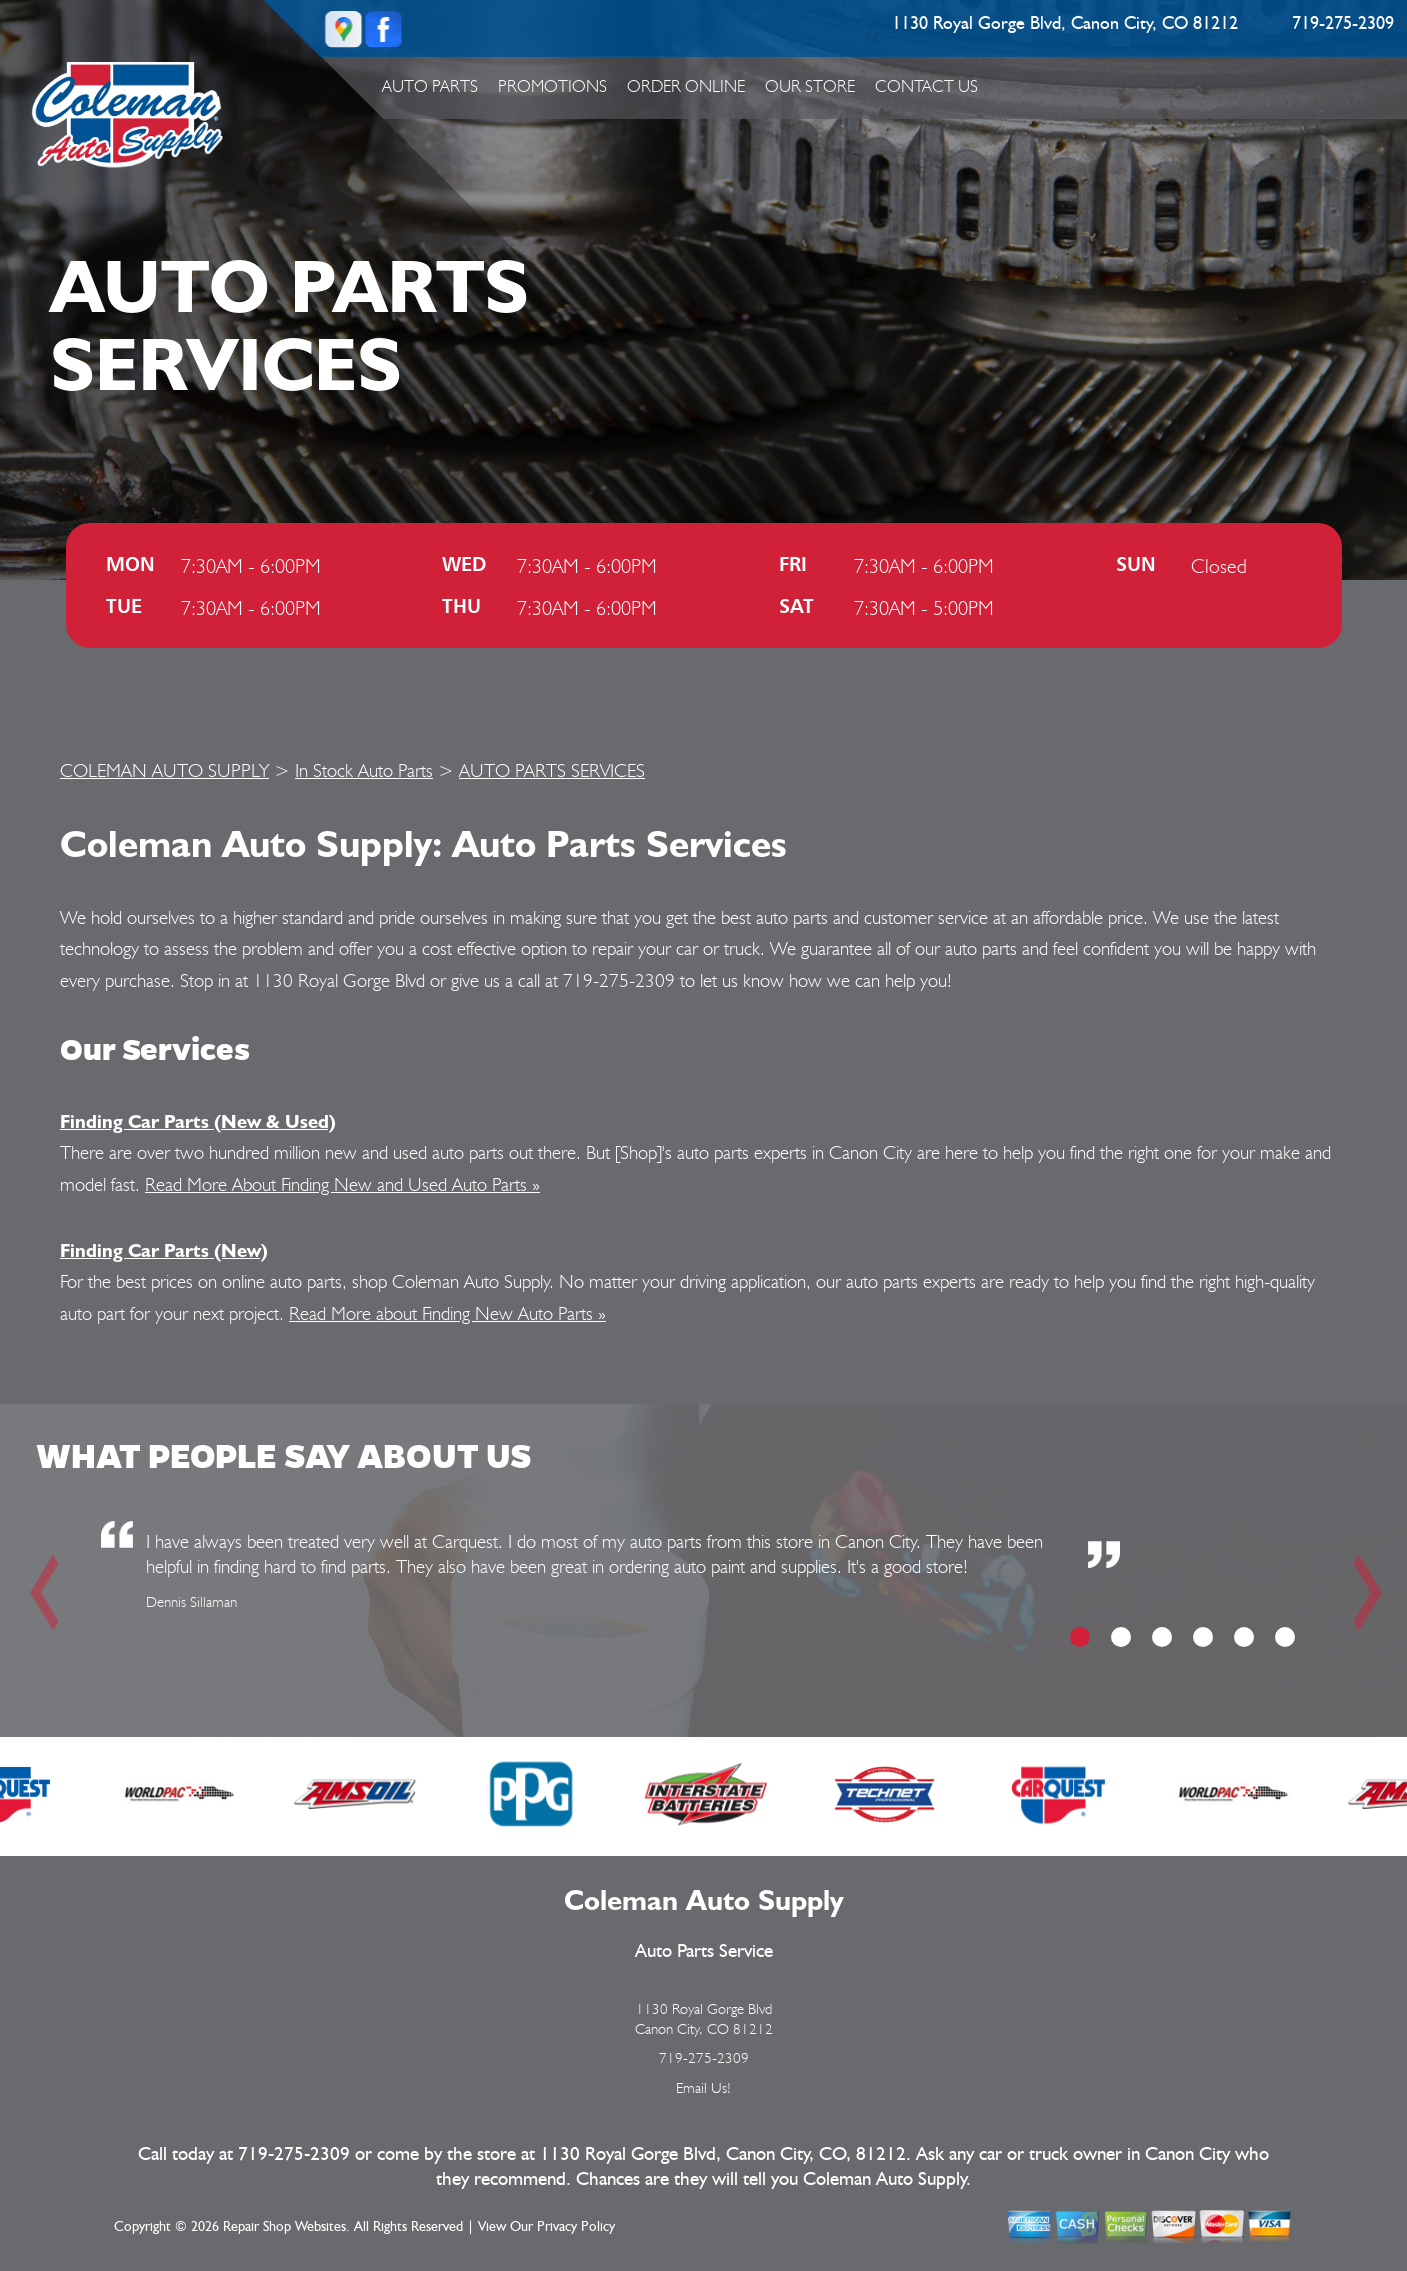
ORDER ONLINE (686, 86)
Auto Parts (430, 86)
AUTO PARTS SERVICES (552, 770)
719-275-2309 (1343, 24)
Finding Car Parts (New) (164, 1250)
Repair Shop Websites (284, 2227)
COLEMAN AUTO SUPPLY (164, 770)
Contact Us (926, 86)
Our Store (810, 86)
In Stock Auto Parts (364, 770)
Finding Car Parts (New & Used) (198, 1121)
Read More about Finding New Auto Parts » (447, 1313)
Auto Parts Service (704, 1951)
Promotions (552, 86)
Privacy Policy (576, 2227)
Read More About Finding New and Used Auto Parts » (342, 1184)
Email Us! (703, 2088)
